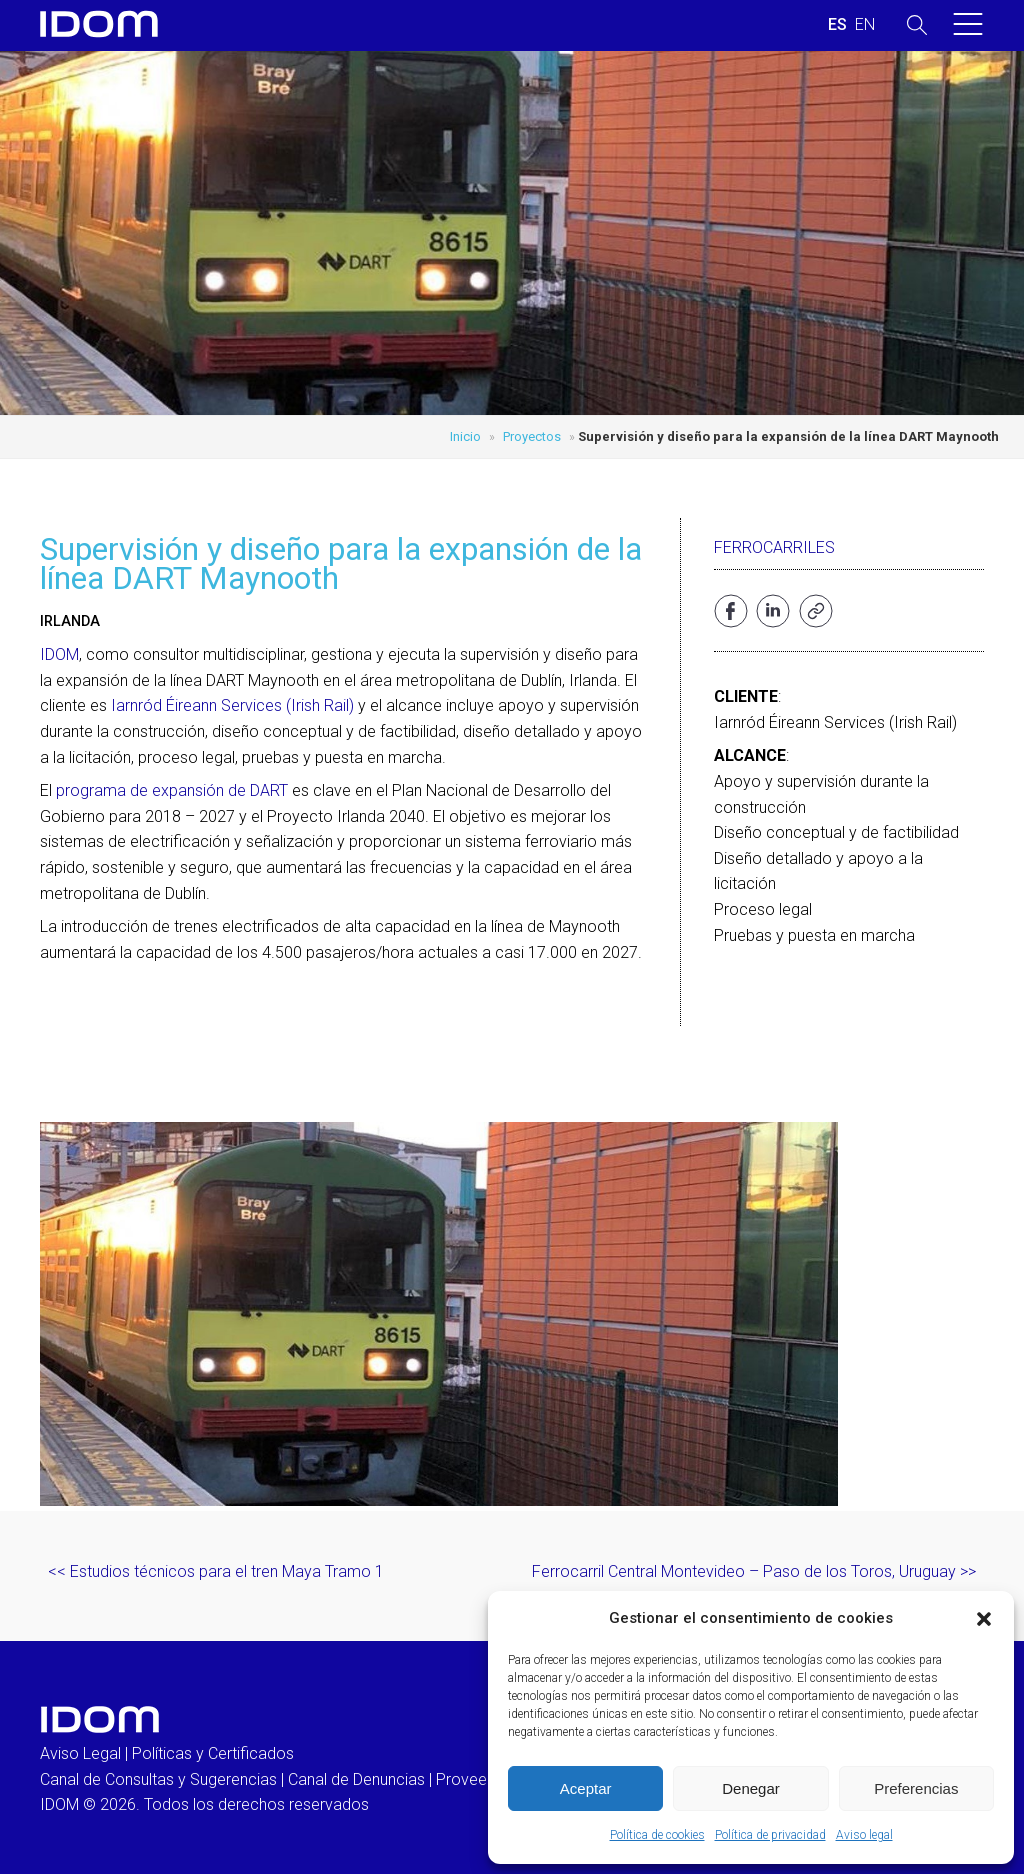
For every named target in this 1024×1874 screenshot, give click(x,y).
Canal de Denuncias (356, 1779)
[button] (984, 1619)
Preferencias (916, 1788)
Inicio (465, 436)
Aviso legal (864, 1835)
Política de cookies (657, 1835)
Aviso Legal (80, 1753)
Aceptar (586, 1788)
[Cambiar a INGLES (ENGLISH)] (865, 25)
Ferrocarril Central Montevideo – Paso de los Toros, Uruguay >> (754, 1571)
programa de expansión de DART (172, 790)
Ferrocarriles (774, 547)
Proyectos (532, 436)
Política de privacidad (770, 1835)
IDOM (59, 654)
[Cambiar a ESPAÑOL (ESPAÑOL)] (837, 25)
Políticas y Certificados (213, 1753)
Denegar (751, 1788)
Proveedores (482, 1779)
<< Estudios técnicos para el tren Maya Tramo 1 (216, 1571)
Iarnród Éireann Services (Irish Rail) (232, 705)
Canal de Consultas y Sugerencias (158, 1779)
